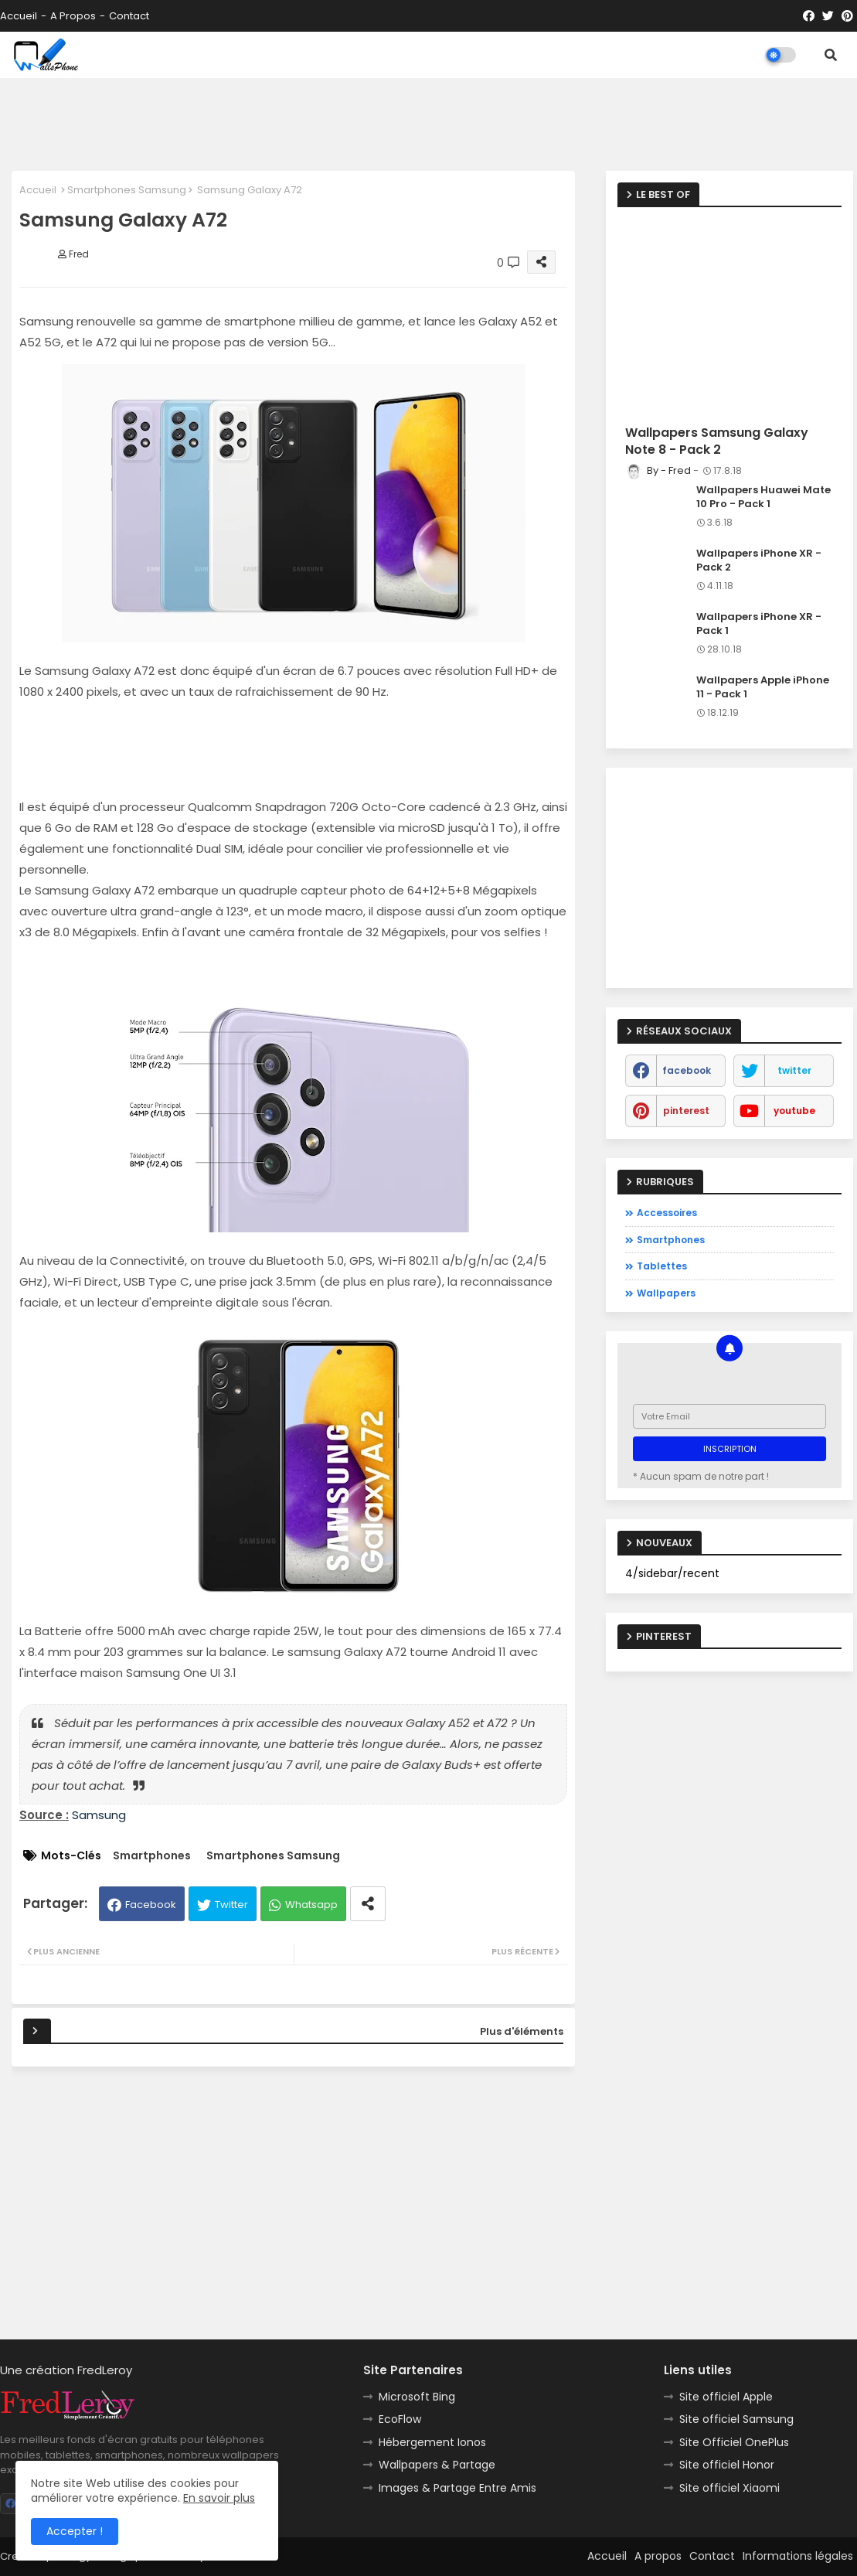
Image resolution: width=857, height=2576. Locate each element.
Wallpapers (666, 1293)
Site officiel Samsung (736, 2419)
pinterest (686, 1110)
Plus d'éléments (521, 2031)
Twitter (231, 1904)
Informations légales (798, 2556)
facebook (686, 1070)
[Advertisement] (429, 124)
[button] (830, 54)
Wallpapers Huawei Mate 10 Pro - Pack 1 (763, 497)
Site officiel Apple (726, 2396)
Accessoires (667, 1212)
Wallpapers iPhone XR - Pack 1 (758, 624)
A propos (73, 16)
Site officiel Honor (726, 2464)
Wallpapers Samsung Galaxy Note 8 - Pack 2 (716, 441)
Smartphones (152, 1856)
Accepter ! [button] (74, 2531)
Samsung (99, 1815)
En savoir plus (219, 2498)
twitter (794, 1070)
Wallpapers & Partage (437, 2464)
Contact (129, 16)
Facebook (150, 1904)
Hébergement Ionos (432, 2442)
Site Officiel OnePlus (734, 2442)
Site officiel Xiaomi (729, 2488)
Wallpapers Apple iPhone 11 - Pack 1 (762, 687)
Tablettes (662, 1266)
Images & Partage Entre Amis (457, 2488)
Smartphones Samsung (126, 189)
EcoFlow (400, 2419)
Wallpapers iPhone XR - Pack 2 (758, 560)
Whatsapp (311, 1904)
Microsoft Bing (417, 2396)
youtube (794, 1110)
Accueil (18, 16)
